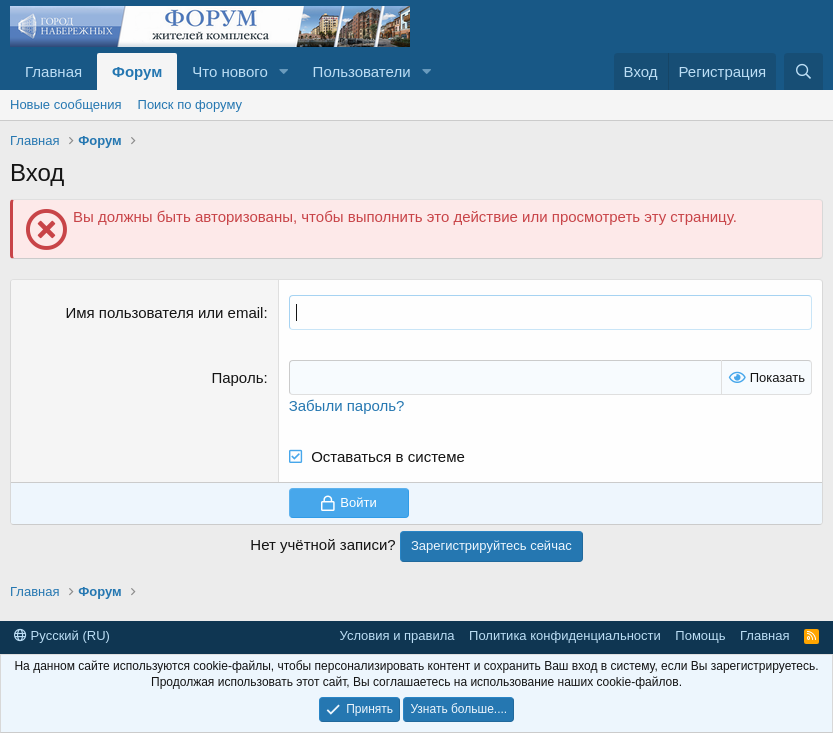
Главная (53, 71)
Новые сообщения (66, 104)
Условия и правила (397, 635)
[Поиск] (803, 71)
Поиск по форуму (190, 104)
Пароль (237, 377)
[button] (284, 71)
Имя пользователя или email (164, 312)
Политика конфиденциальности (565, 635)
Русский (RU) (62, 635)
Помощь (700, 635)
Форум (137, 71)
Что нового (229, 71)
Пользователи (362, 71)
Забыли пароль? (347, 405)
